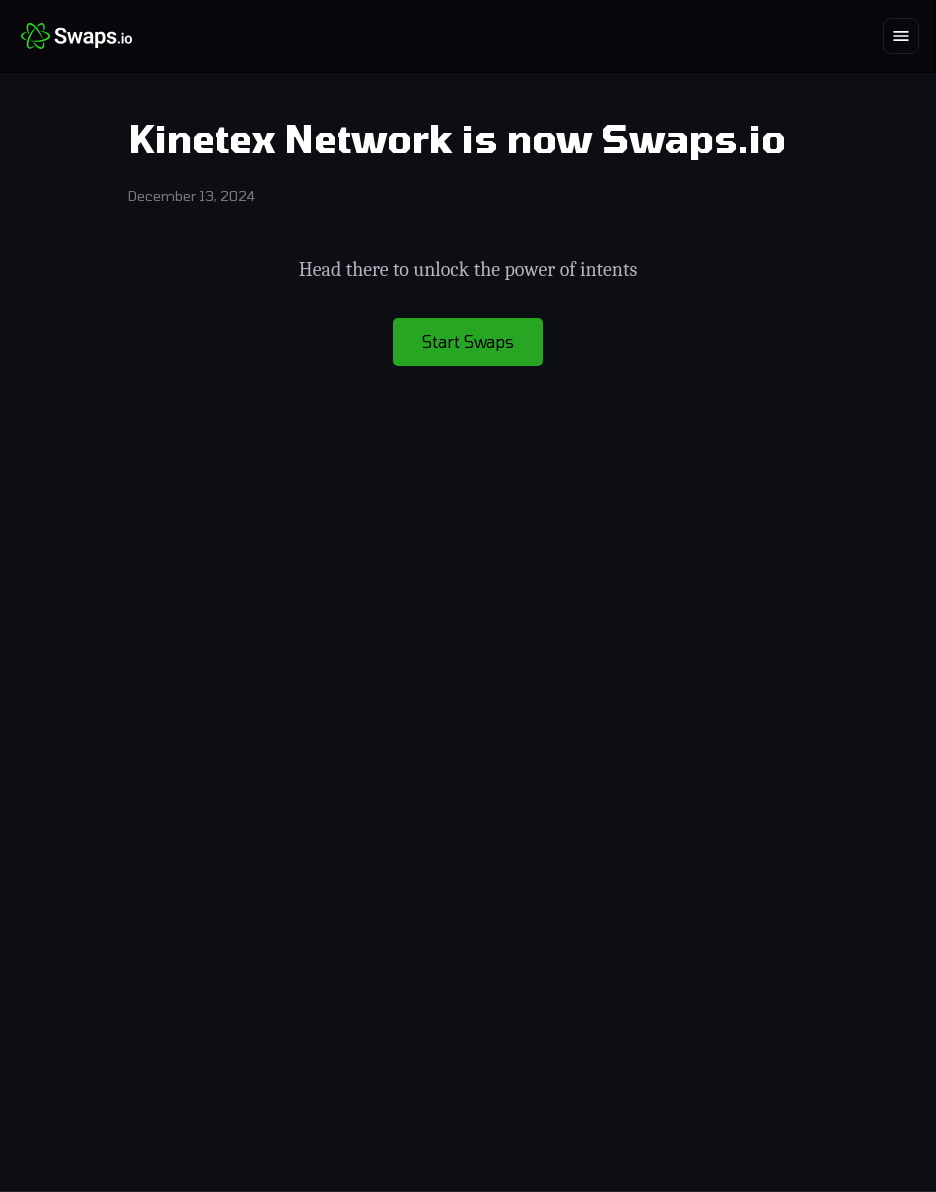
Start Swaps (468, 341)
